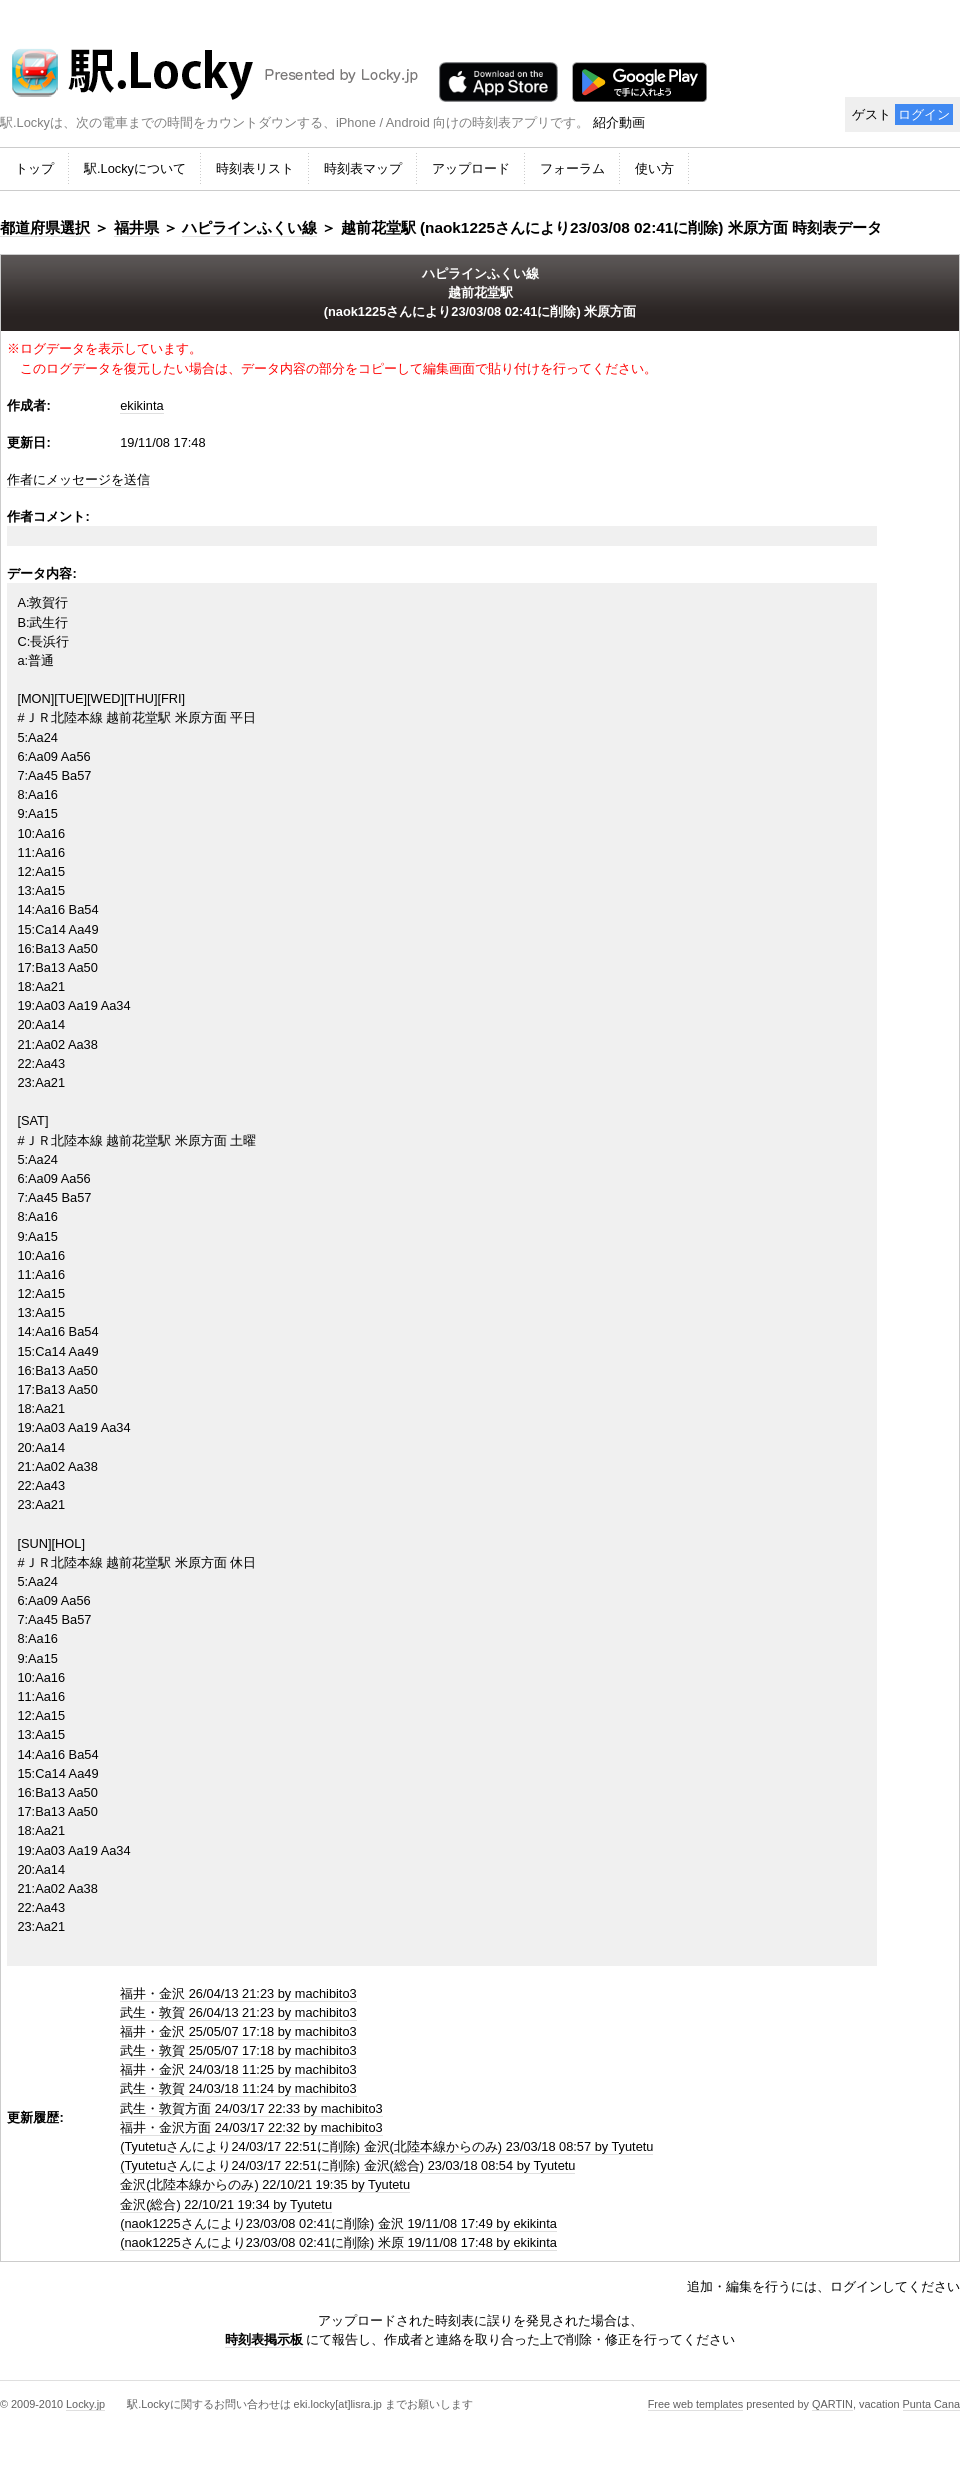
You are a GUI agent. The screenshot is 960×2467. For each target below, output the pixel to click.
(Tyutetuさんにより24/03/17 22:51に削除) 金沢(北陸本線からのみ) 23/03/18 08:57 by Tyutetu (386, 2146)
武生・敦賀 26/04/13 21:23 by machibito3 (238, 2012)
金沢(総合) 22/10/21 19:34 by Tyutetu (226, 2204)
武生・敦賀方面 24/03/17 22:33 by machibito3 (251, 2108)
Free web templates (696, 2404)
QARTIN (832, 2404)
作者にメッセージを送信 (78, 479)
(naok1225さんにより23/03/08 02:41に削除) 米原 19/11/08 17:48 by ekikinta (338, 2242)
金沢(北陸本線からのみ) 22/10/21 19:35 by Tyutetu (265, 2184)
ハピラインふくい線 (249, 227)
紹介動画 (619, 122)
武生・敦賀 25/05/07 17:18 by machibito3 (238, 2050)
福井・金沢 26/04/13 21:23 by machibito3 (238, 1993)
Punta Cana (931, 2404)
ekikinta (141, 405)
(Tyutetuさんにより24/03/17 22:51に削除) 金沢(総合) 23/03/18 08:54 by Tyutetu (347, 2165)
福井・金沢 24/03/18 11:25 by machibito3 (238, 2069)
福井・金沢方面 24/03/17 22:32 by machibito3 (251, 2127)
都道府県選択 (45, 227)
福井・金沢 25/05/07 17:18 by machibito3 (238, 2031)
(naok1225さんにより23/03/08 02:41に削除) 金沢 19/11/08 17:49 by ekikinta (338, 2223)
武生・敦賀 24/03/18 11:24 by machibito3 (238, 2088)
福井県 (136, 227)
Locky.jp (85, 2404)
